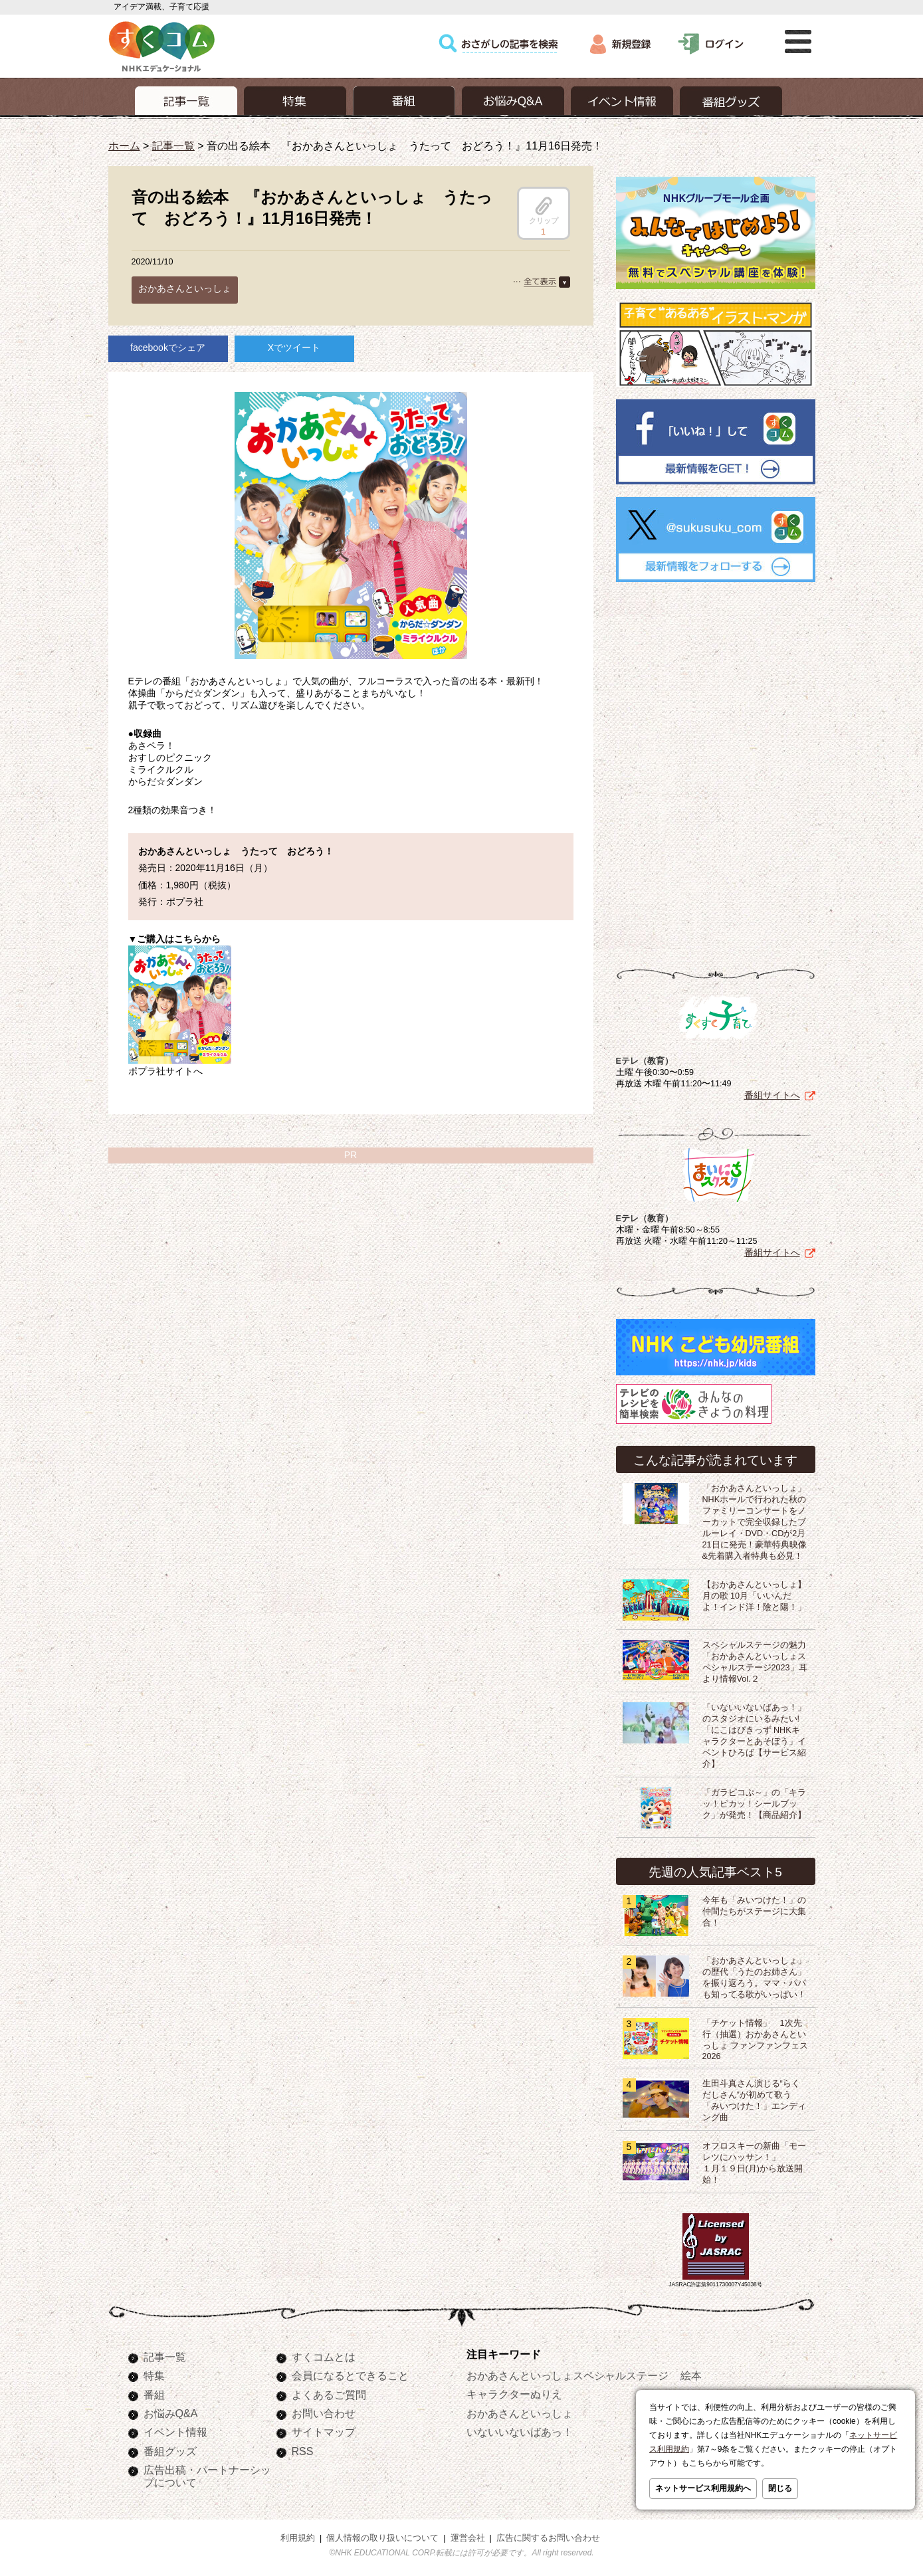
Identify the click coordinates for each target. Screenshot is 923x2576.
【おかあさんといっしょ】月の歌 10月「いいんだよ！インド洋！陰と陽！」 (754, 1593)
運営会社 (468, 2535)
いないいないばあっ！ (519, 2429)
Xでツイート (294, 347)
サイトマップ (324, 2429)
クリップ (543, 211)
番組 (154, 2392)
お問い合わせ (324, 2411)
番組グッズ (170, 2448)
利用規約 (297, 2535)
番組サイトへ (772, 1092)
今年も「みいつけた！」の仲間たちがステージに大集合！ (754, 1909)
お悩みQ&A (171, 2411)
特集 (154, 2373)
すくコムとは (324, 2354)
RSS (303, 2448)
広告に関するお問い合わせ (548, 2535)
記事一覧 (173, 145)
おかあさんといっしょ (184, 288)
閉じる (780, 2488)
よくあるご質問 (329, 2392)
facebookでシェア (167, 347)
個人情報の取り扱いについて (382, 2535)
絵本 (691, 2373)
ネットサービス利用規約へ (703, 2488)
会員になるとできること (350, 2373)
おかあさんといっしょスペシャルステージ (567, 2373)
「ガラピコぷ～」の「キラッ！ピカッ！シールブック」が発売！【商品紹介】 (754, 1801)
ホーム (124, 145)
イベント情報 (175, 2429)
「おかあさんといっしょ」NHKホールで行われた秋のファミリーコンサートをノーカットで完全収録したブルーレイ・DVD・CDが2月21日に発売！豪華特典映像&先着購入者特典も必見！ (754, 1519)
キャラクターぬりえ (514, 2391)
